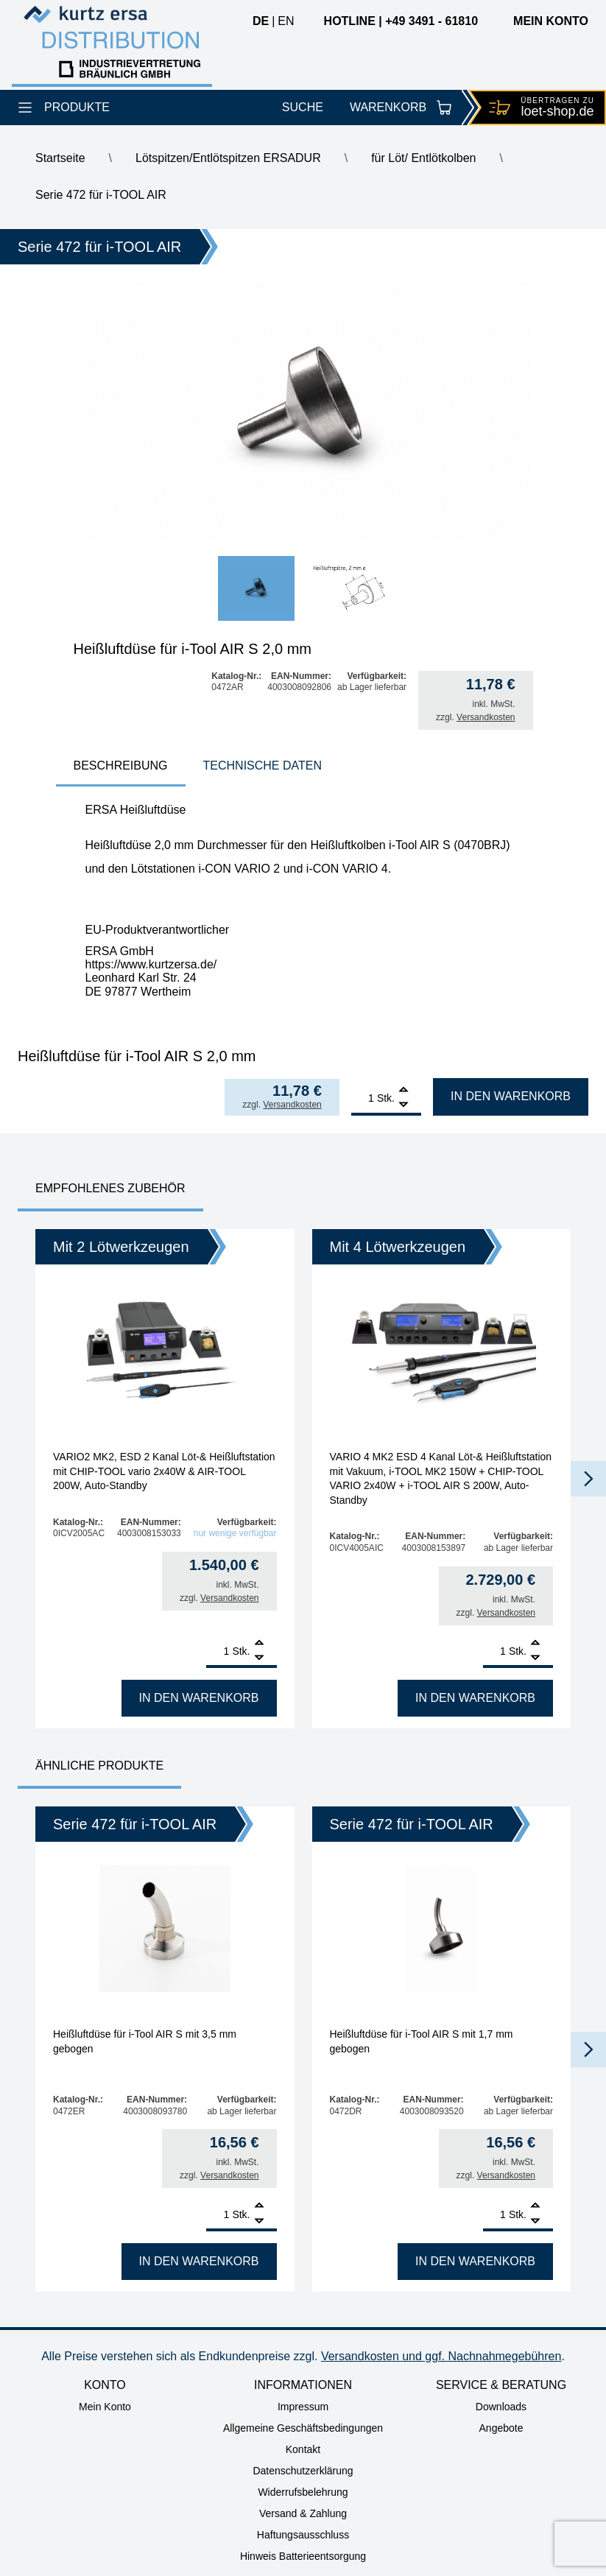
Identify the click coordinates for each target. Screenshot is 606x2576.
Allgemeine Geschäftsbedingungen (303, 2428)
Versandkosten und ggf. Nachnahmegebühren (441, 2356)
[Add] (403, 1091)
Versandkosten (486, 717)
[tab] (121, 766)
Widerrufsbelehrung (303, 2492)
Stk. (386, 1098)
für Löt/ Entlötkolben (423, 158)
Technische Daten (263, 765)
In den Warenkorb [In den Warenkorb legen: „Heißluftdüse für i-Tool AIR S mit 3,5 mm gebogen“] (199, 2261)
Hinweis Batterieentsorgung (303, 2556)
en (286, 21)
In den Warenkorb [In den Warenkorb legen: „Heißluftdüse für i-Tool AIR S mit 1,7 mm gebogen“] (475, 2261)
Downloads (501, 2407)
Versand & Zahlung (303, 2513)
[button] (588, 1478)
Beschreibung (121, 765)
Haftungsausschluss (303, 2535)
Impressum (303, 2407)
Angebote (501, 2428)
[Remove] (403, 1105)
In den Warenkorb (511, 1096)
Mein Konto (105, 2407)
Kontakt (303, 2449)
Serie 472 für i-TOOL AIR (100, 195)
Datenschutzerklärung (303, 2471)
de (261, 21)
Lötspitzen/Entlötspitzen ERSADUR (228, 158)
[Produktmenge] (362, 1098)
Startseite (60, 158)
